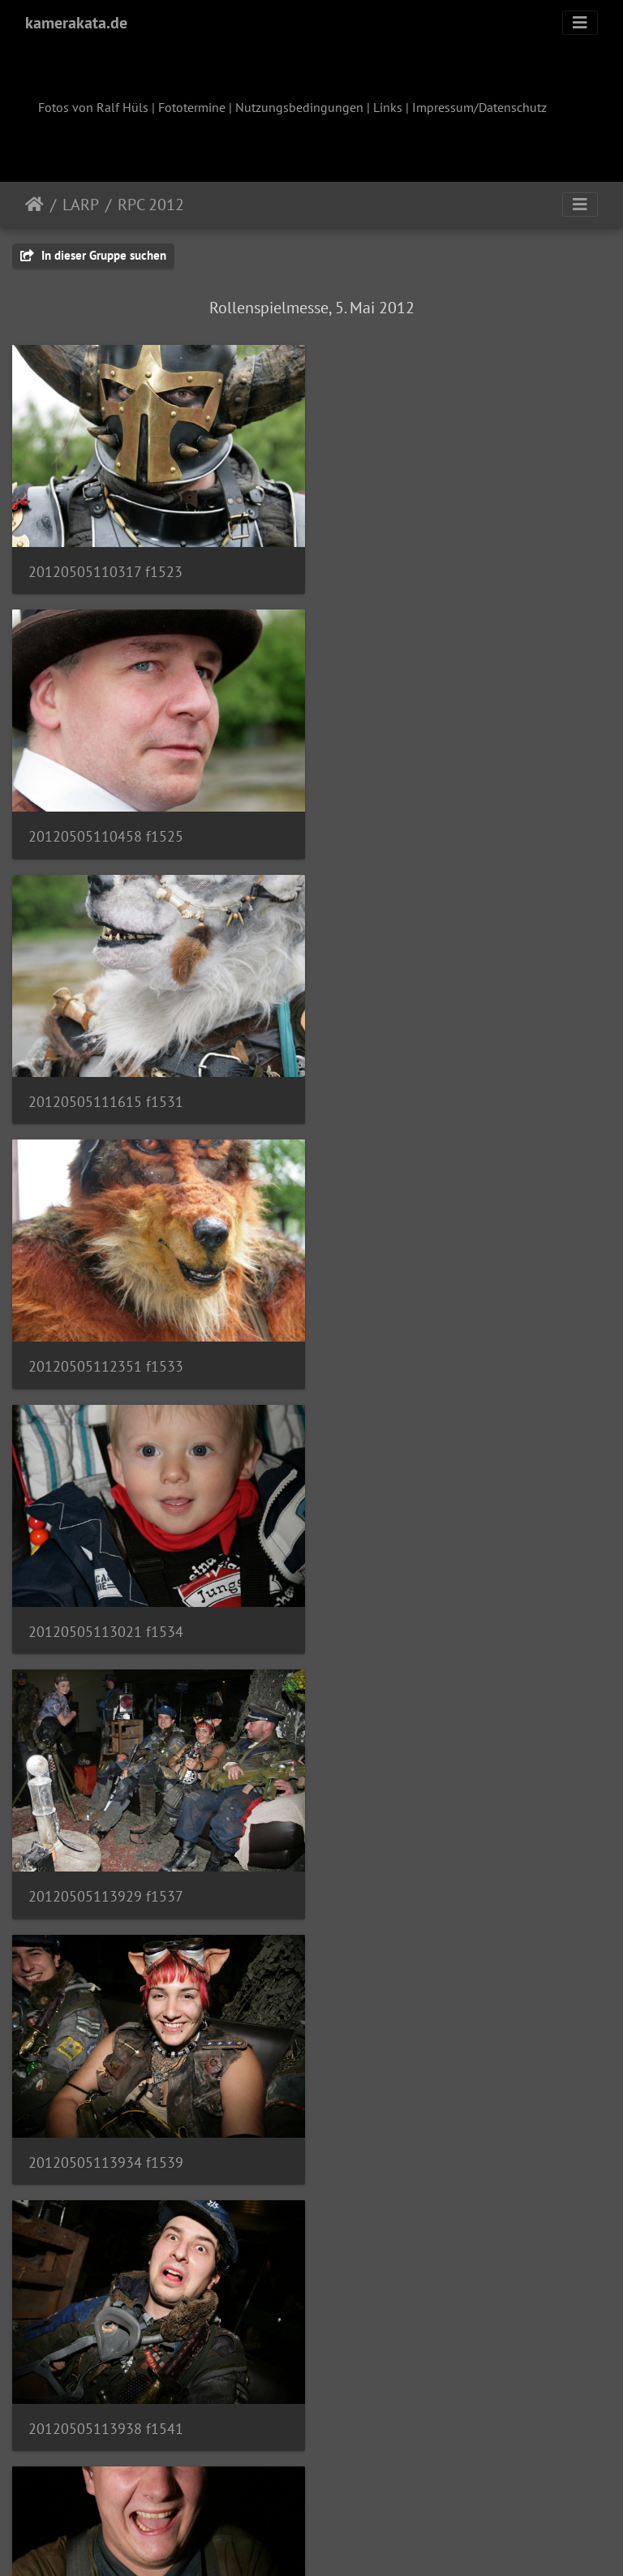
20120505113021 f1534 (105, 1089)
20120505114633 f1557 (105, 2397)
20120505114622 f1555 (417, 2135)
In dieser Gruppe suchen (93, 255)
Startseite (34, 204)
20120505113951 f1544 (105, 1612)
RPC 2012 (151, 204)
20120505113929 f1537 (417, 1089)
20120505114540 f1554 (105, 2134)
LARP (80, 204)
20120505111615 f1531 (105, 828)
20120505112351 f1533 (417, 828)
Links (387, 107)
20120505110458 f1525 (417, 567)
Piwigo (345, 2542)
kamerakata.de (76, 22)
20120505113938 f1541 (417, 1351)
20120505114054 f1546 (105, 1874)
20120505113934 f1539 (105, 1351)
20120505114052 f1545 (417, 1612)
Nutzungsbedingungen (299, 107)
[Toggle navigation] (580, 23)
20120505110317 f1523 (105, 567)
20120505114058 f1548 (417, 1874)
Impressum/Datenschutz (479, 107)
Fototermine (192, 107)
